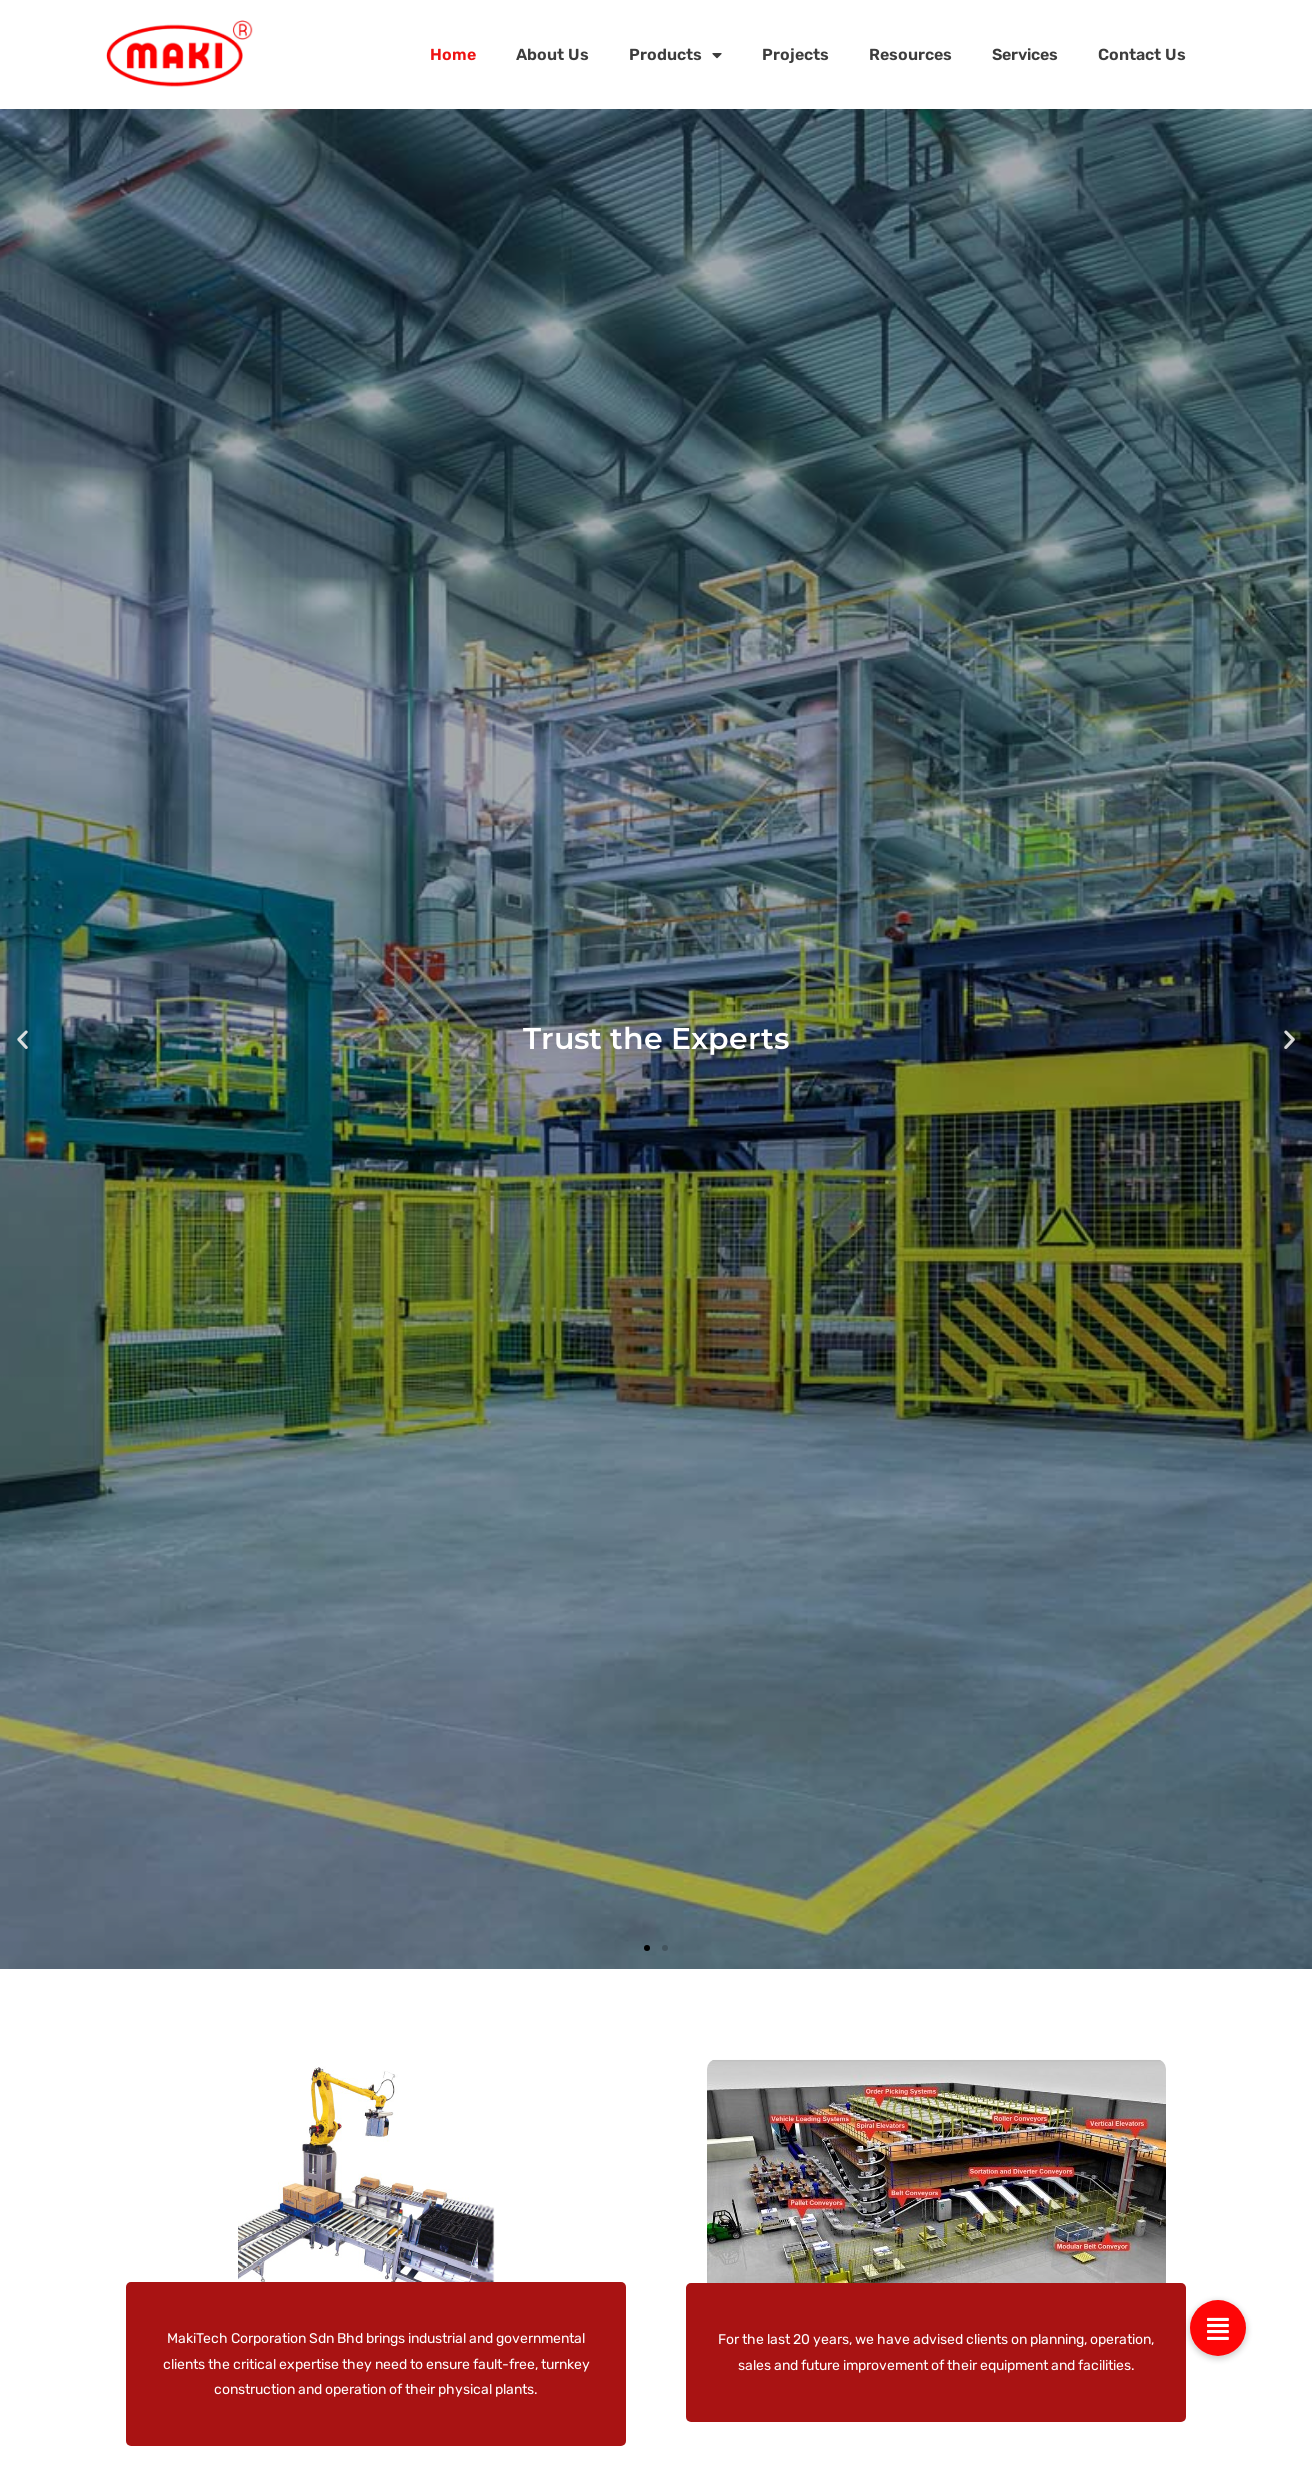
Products (675, 55)
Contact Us (1142, 54)
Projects (795, 54)
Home (453, 54)
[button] (22, 1039)
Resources (910, 54)
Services (1025, 54)
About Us (552, 54)
